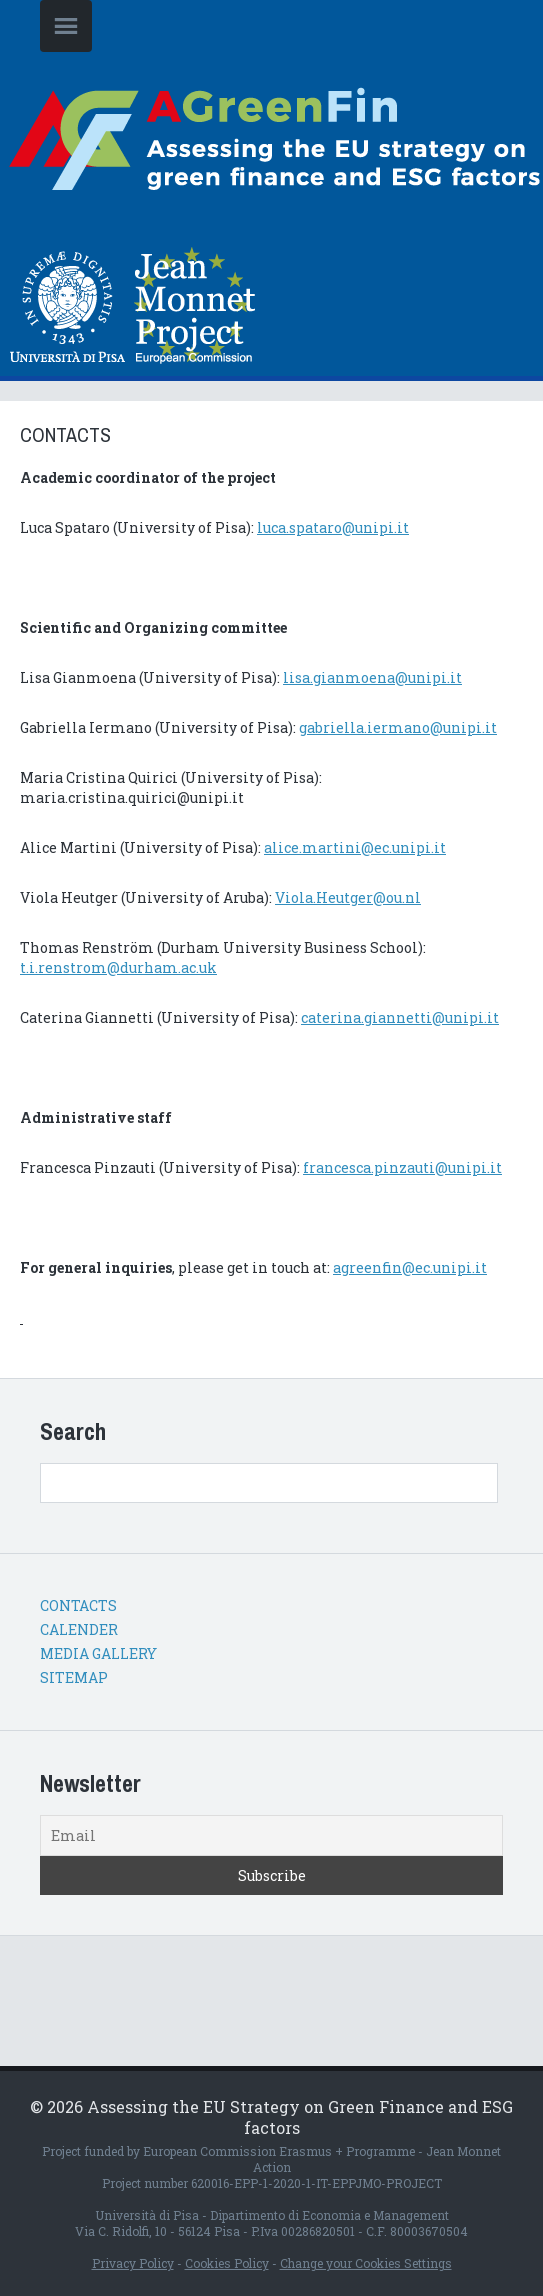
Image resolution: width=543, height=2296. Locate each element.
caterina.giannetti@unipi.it (400, 1017)
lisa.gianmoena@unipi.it (372, 677)
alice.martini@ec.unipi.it (355, 847)
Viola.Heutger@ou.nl (348, 897)
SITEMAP (74, 1677)
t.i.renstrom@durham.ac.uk (118, 967)
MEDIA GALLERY (98, 1653)
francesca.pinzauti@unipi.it (402, 1167)
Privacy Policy (133, 2263)
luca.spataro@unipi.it (333, 527)
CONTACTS (78, 1605)
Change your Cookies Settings (366, 2263)
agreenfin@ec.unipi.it (410, 1267)
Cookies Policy (227, 2263)
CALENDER (79, 1629)
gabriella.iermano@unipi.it (398, 727)
